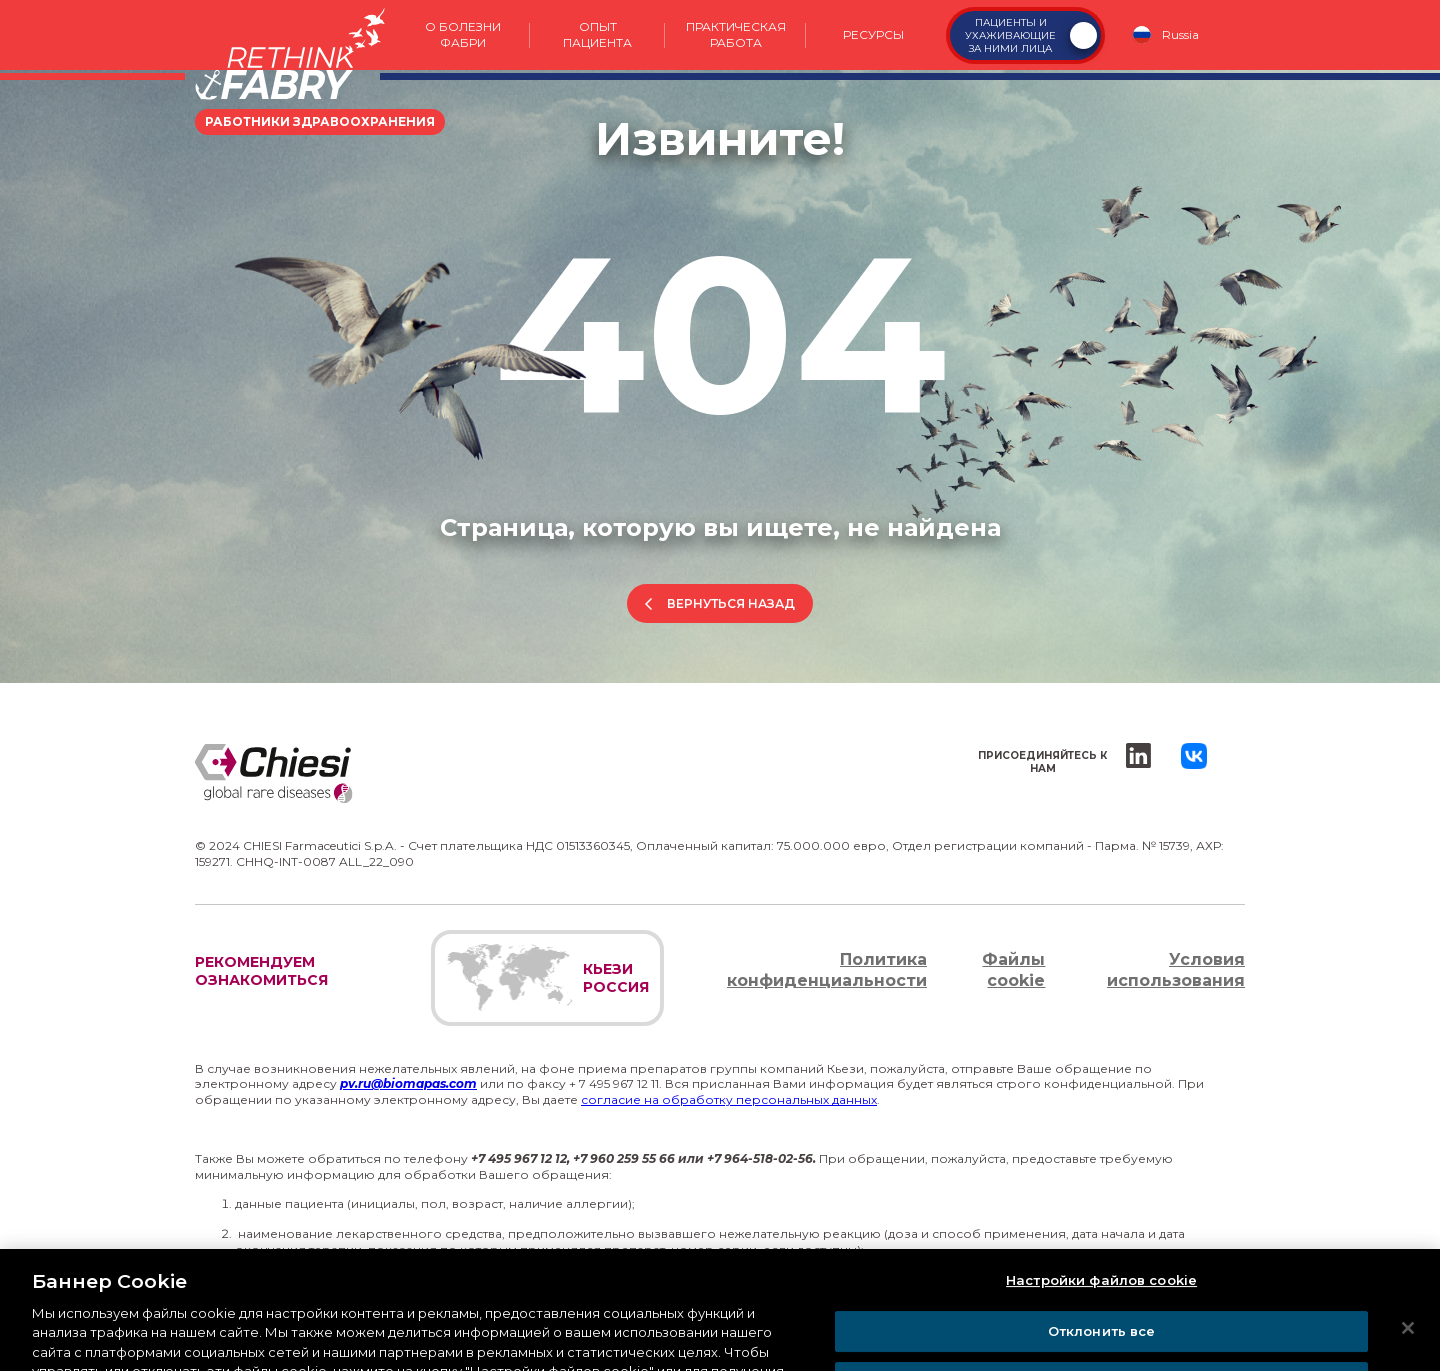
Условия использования (1176, 970)
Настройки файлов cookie (1101, 1297)
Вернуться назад (731, 603)
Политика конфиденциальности (827, 970)
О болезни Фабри (463, 34)
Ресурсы (873, 34)
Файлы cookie (1013, 970)
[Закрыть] (1408, 1345)
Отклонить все (1102, 1348)
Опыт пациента (597, 34)
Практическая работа (736, 34)
